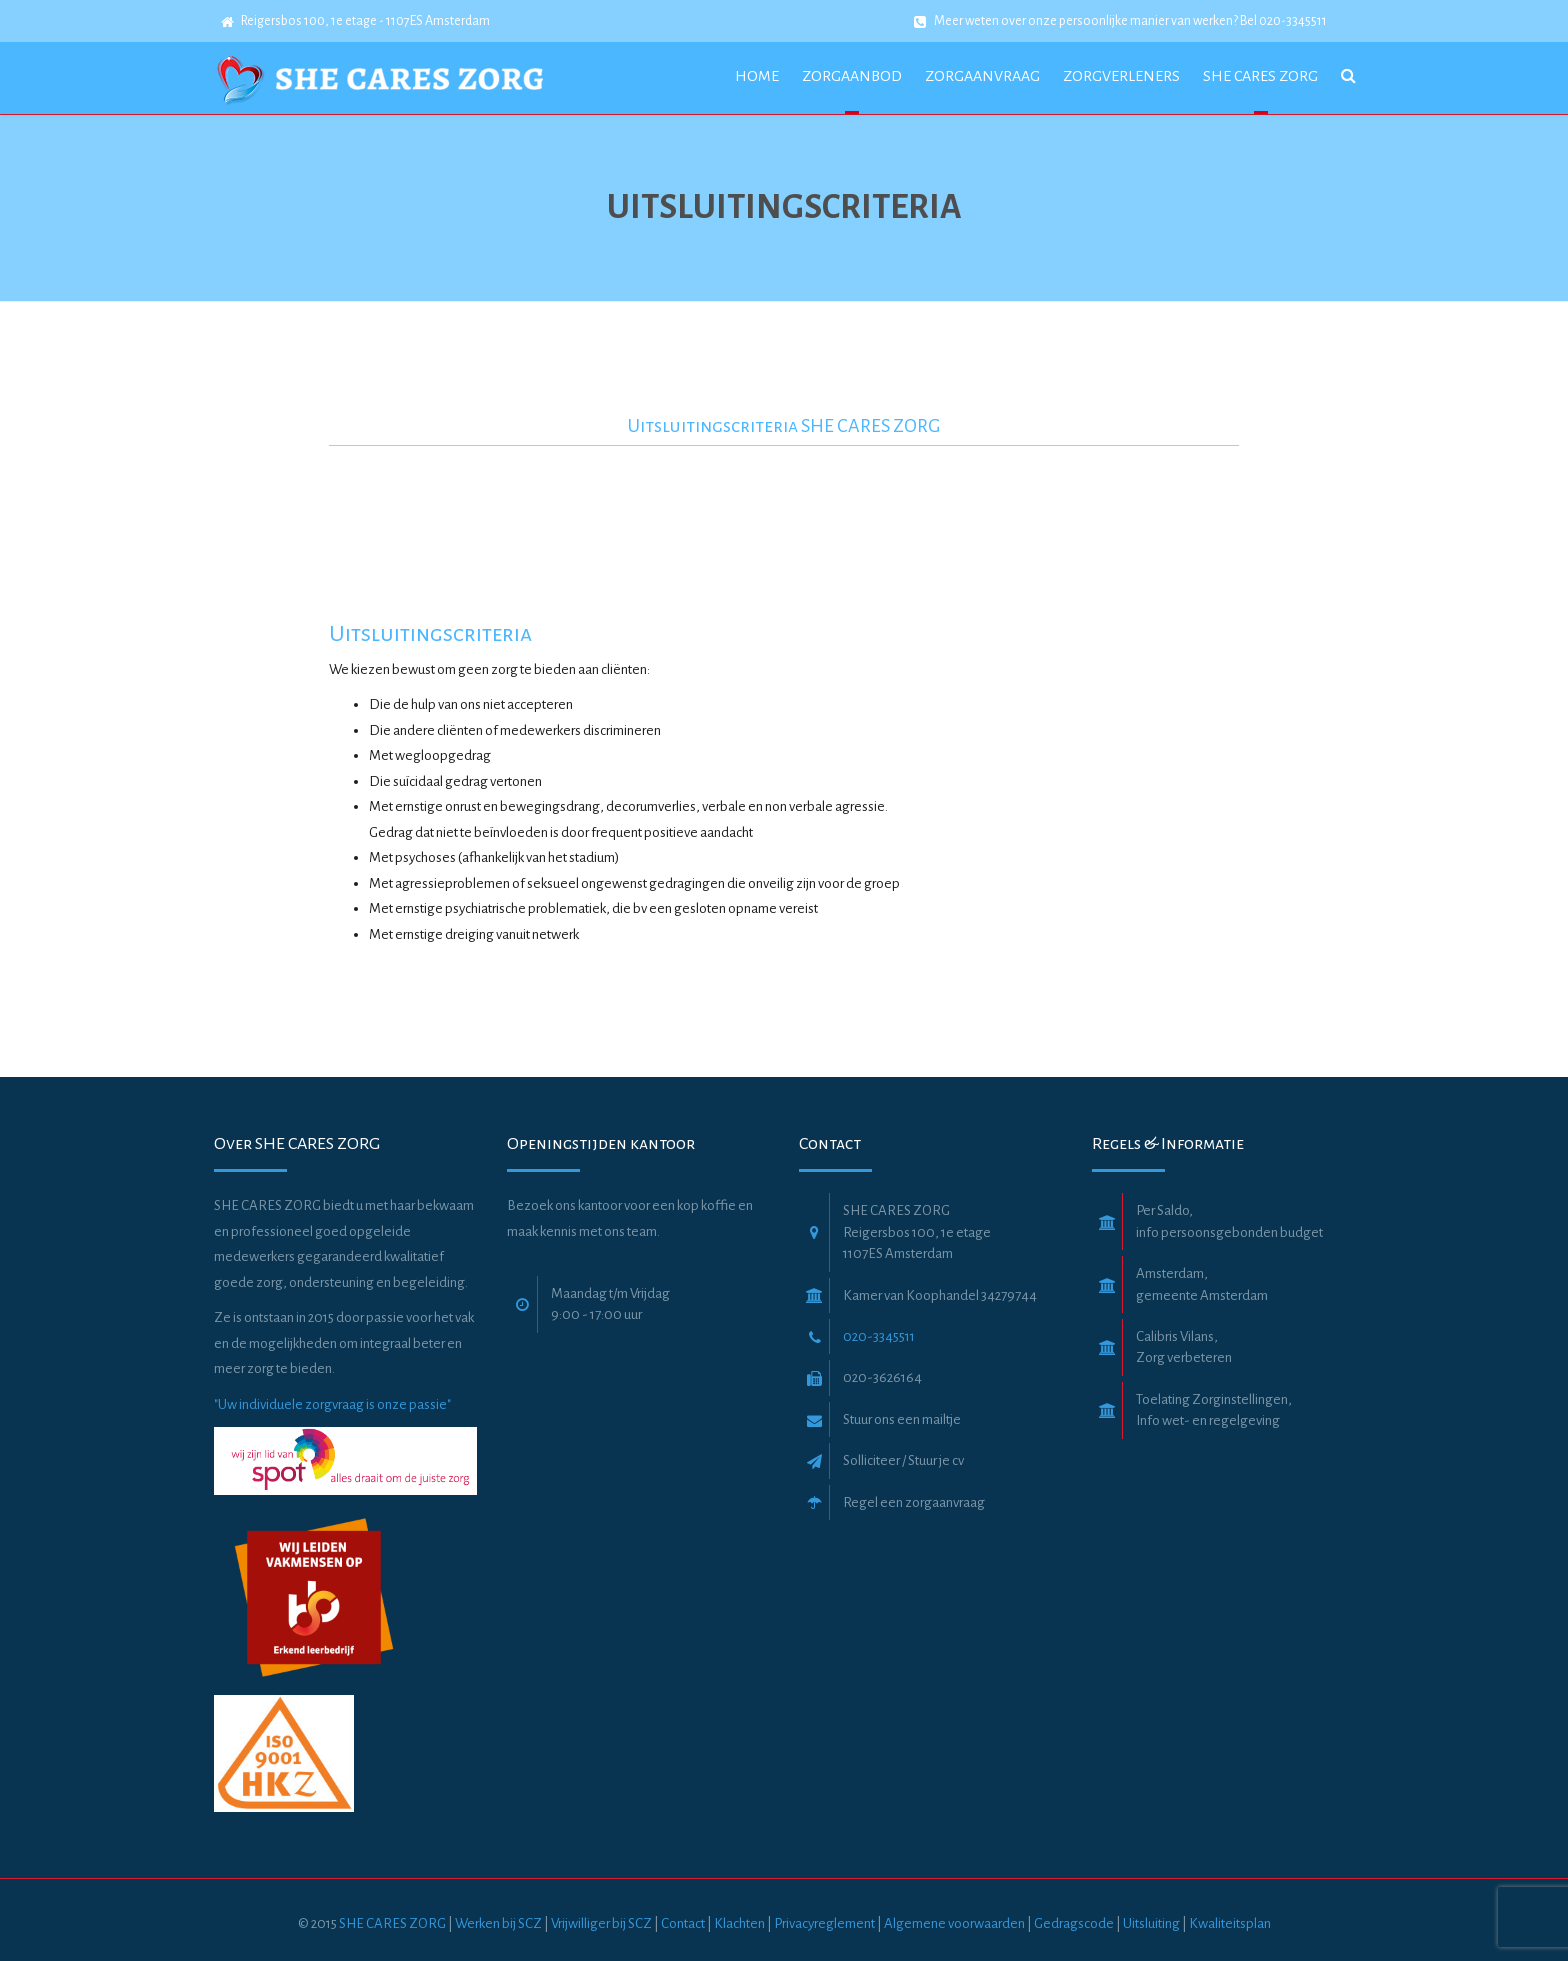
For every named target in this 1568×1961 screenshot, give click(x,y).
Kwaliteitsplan (1230, 1923)
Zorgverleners (1121, 76)
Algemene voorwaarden (955, 1923)
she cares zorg (1260, 76)
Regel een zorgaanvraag (914, 1502)
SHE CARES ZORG (392, 1923)
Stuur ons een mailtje (902, 1419)
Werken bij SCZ (498, 1923)
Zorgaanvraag (982, 76)
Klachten (739, 1923)
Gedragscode (1075, 1923)
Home (757, 76)
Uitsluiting (1151, 1923)
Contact (683, 1923)
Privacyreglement (824, 1923)
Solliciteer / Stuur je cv (903, 1460)
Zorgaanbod (852, 76)
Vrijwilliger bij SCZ (601, 1923)
